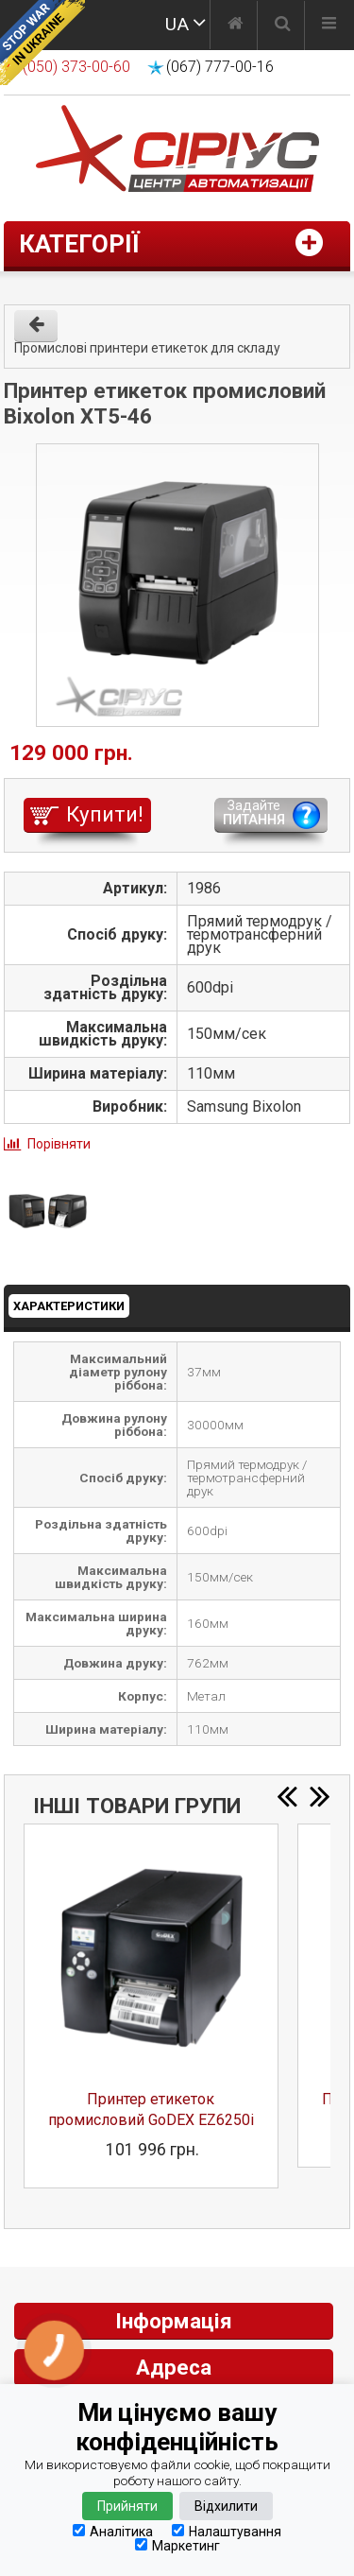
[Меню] (329, 25)
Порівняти (59, 1143)
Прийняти (127, 2506)
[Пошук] (283, 25)
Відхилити (226, 2506)
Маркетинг (177, 2545)
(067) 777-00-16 (220, 67)
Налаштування (226, 2531)
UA (177, 24)
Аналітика (113, 2531)
